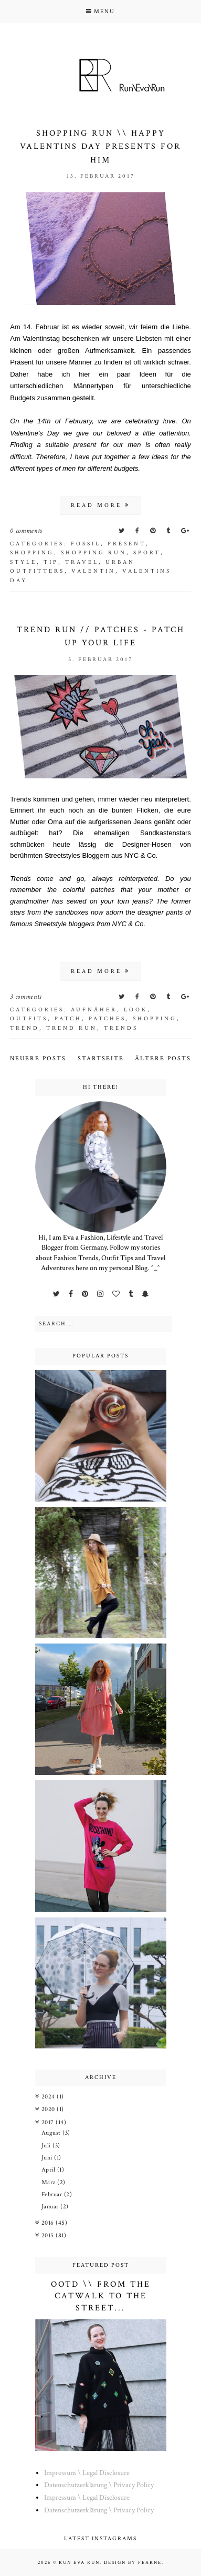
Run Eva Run (79, 2562)
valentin (93, 571)
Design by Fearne (133, 2562)
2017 (48, 2122)
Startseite (101, 1058)
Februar (52, 2194)
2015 (48, 2235)
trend (24, 1028)
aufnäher (94, 1009)
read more (100, 505)
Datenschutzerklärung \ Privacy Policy (99, 2485)
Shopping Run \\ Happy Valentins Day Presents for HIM (100, 147)
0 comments (26, 530)
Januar (51, 2206)
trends (121, 1028)
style (23, 562)
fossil (86, 543)
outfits (29, 1018)
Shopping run (93, 552)
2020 (49, 2109)
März (49, 2182)
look (135, 1009)
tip (51, 562)
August (52, 2133)
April (49, 2170)
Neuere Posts (38, 1058)
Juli (47, 2145)
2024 (49, 2097)
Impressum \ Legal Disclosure (87, 2473)
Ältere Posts (163, 1058)
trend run (71, 1028)
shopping (32, 552)
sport (147, 552)
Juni (48, 2158)
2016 (48, 2223)
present (127, 543)
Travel (82, 562)
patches (107, 1018)
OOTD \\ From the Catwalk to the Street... (101, 2296)
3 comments (26, 996)
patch (68, 1018)
